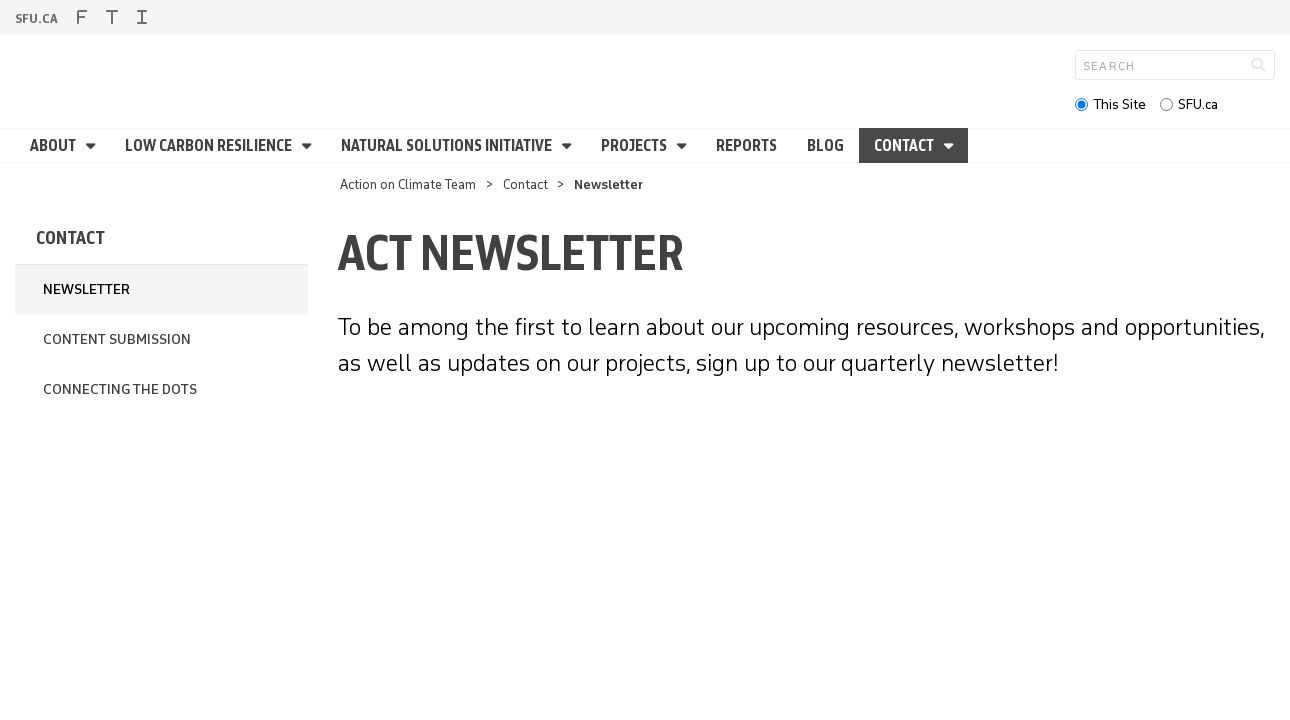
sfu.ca (36, 18)
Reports (746, 145)
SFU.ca (1198, 104)
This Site (1119, 104)
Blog (825, 145)
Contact (905, 145)
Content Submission (117, 339)
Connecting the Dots (120, 389)
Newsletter (86, 289)
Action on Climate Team (408, 184)
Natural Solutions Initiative (448, 145)
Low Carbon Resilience (210, 145)
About (54, 145)
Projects (635, 145)
